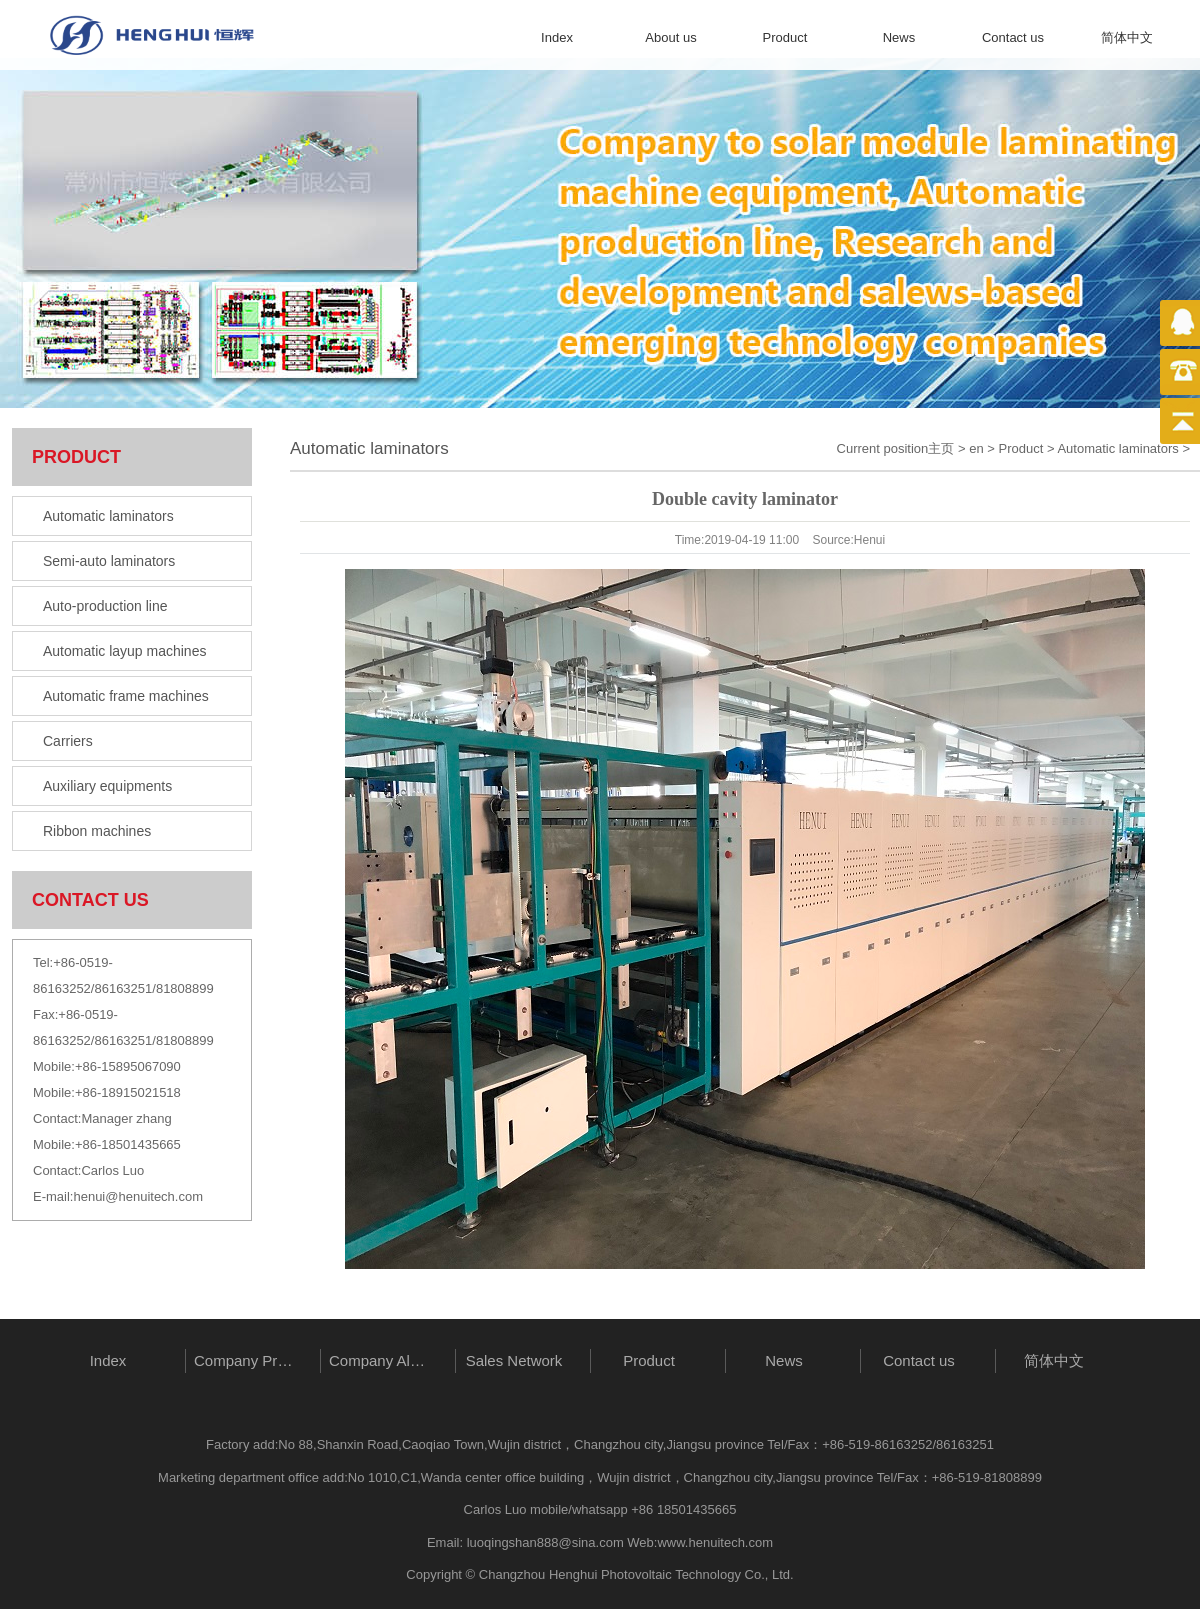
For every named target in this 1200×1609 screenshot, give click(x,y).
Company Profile (248, 1360)
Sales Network (514, 1360)
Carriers (68, 741)
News (899, 37)
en (976, 448)
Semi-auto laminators (109, 561)
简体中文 (1127, 37)
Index (557, 37)
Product (785, 37)
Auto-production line (105, 606)
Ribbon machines (97, 831)
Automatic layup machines (124, 651)
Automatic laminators (108, 516)
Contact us (1013, 37)
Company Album (383, 1360)
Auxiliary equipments (107, 786)
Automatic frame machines (126, 696)
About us (670, 37)
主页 (941, 448)
